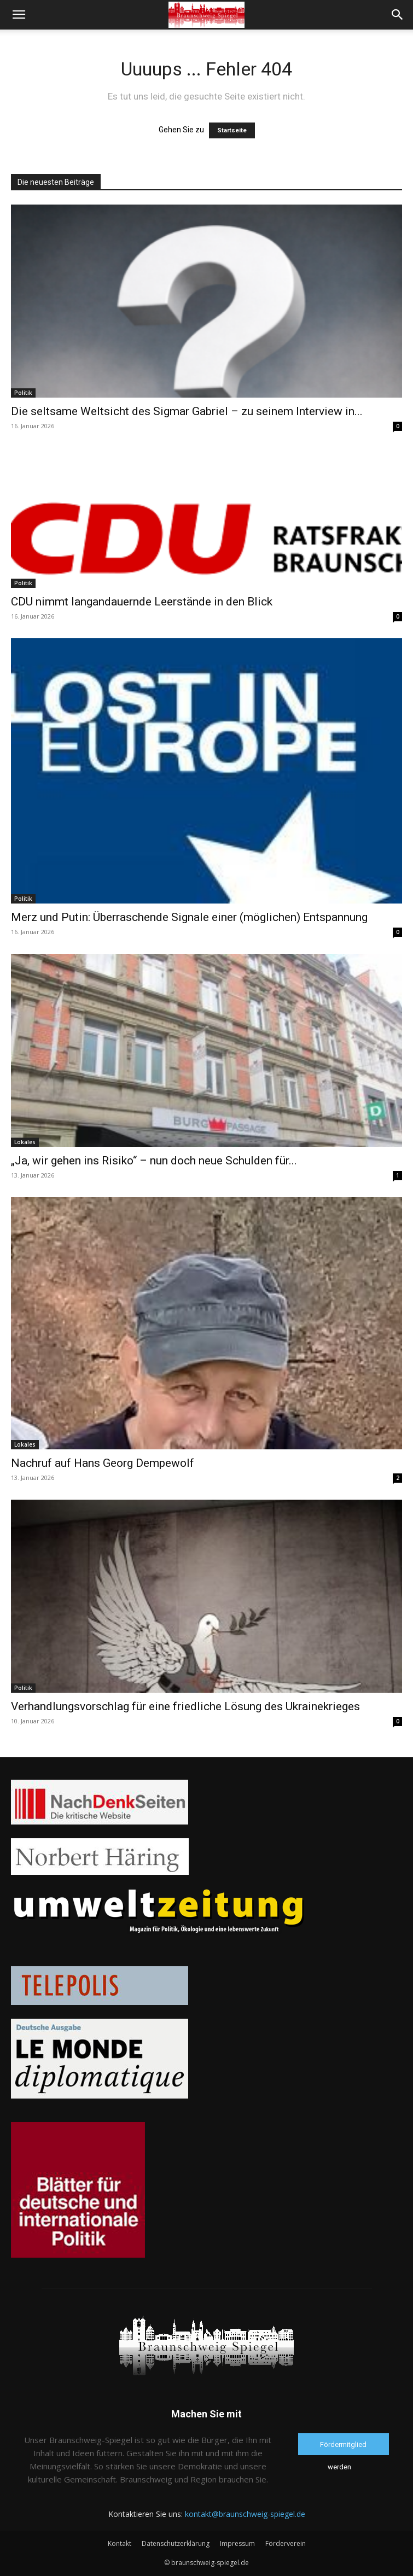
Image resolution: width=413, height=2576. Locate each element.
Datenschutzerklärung (176, 2543)
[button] (18, 15)
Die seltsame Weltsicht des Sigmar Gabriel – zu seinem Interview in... (187, 411)
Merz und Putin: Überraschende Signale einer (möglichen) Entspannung (189, 917)
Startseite (232, 130)
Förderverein (285, 2543)
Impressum (237, 2543)
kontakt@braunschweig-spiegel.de (245, 2514)
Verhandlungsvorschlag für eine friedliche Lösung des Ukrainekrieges (185, 1706)
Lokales (25, 1142)
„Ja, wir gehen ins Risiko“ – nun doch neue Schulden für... (154, 1160)
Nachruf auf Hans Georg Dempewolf (102, 1463)
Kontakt (119, 2543)
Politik (23, 393)
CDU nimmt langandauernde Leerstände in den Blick (141, 601)
